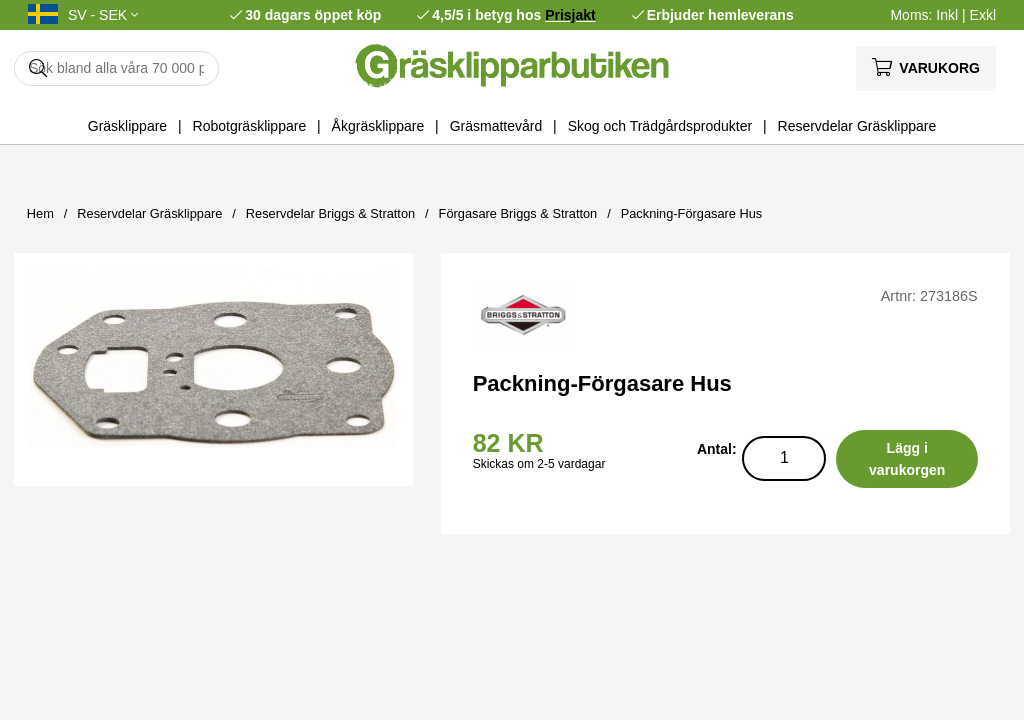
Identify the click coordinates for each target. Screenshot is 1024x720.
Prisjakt (570, 15)
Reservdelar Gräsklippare (857, 126)
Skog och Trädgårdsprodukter (660, 126)
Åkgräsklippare (378, 126)
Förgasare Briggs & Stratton (518, 213)
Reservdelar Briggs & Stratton (330, 213)
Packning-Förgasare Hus (692, 213)
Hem (40, 213)
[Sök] (116, 68)
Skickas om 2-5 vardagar (539, 464)
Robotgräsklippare (250, 126)
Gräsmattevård (496, 126)
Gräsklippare (127, 126)
